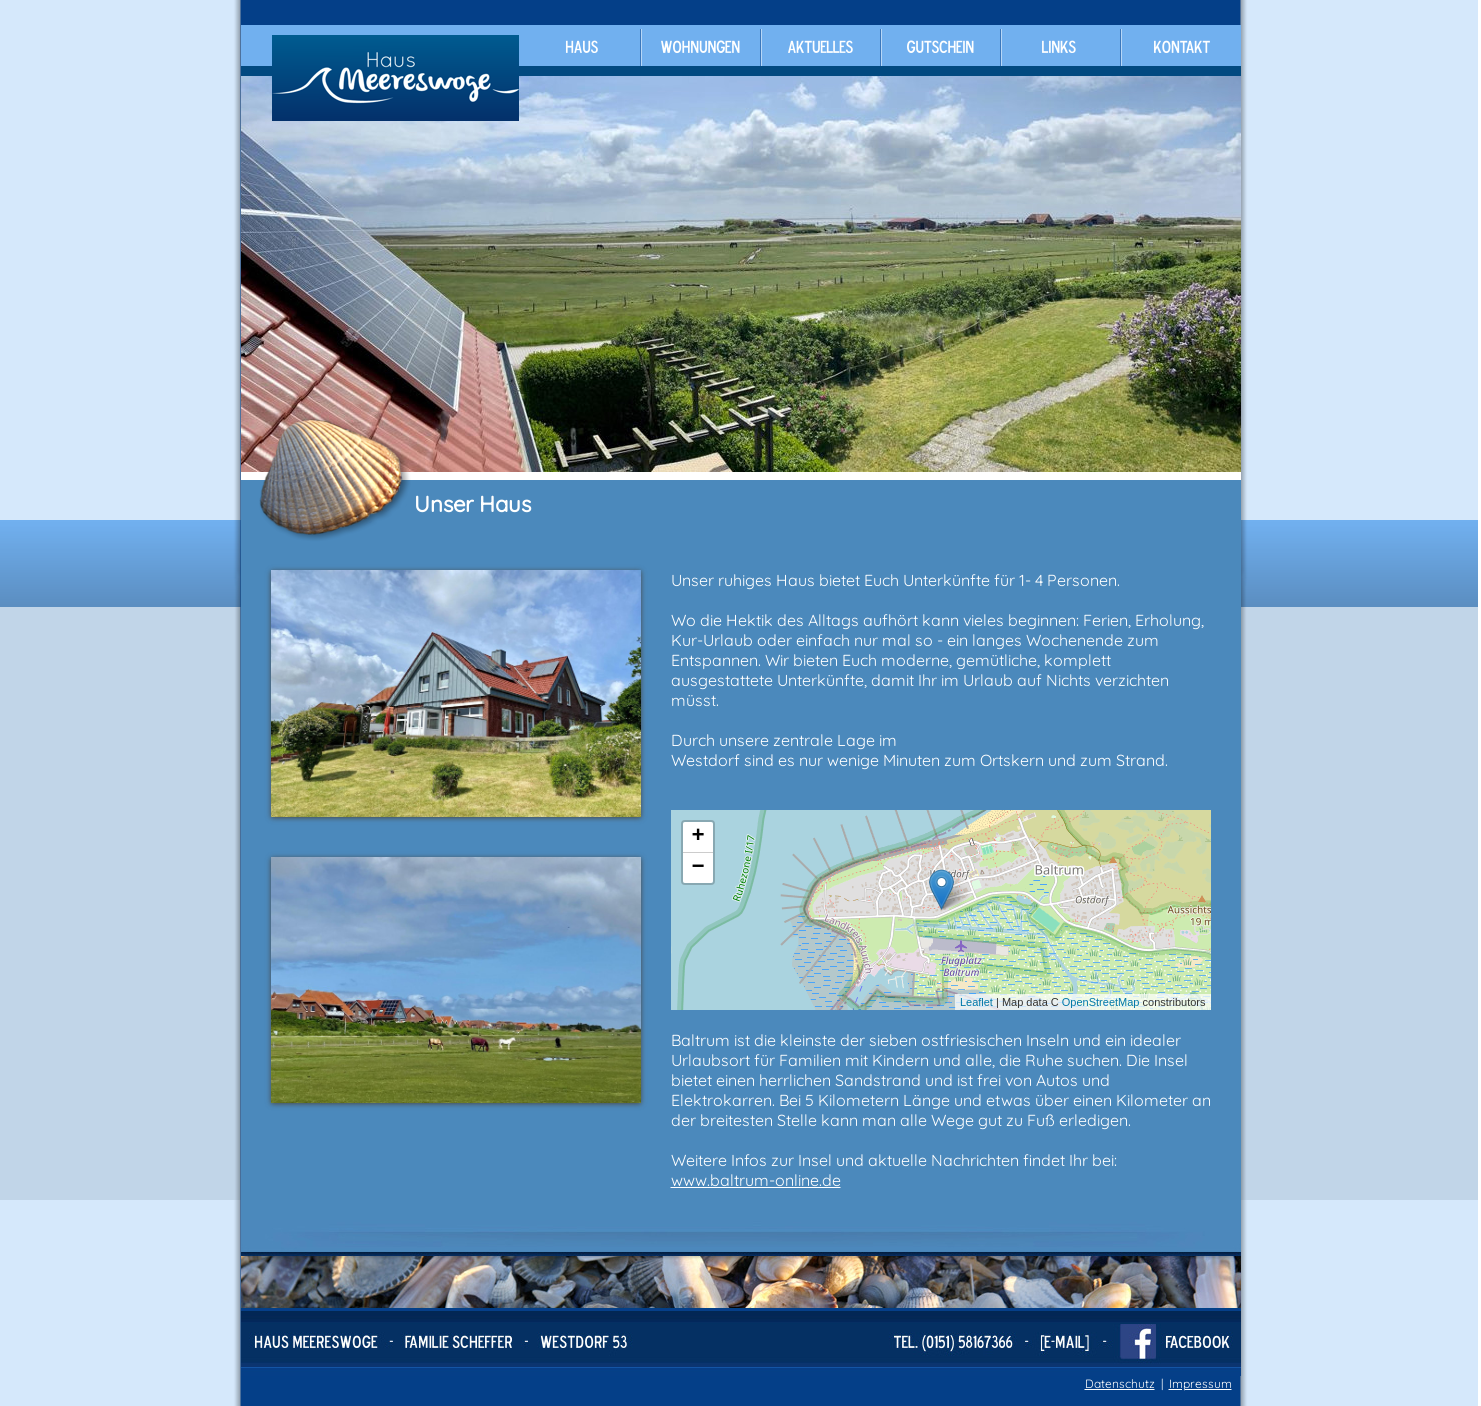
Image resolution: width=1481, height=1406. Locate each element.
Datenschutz (1120, 1383)
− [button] (697, 868)
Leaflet (976, 1002)
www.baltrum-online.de (756, 1180)
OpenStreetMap (1101, 1002)
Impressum (1200, 1383)
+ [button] (697, 837)
